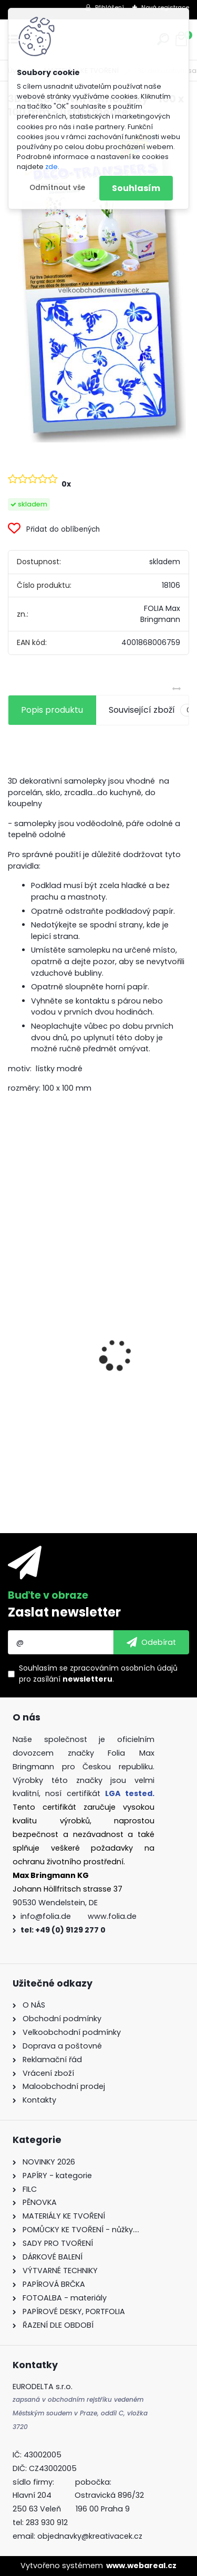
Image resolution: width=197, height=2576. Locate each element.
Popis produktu (52, 710)
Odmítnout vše (57, 188)
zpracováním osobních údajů (124, 1668)
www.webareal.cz (141, 2565)
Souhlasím (136, 188)
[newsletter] (151, 1642)
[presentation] (13, 1336)
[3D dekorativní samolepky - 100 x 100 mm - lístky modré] (99, 285)
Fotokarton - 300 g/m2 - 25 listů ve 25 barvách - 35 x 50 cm (93, 1356)
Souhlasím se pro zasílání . (98, 1673)
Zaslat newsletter (64, 1612)
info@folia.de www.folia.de (78, 1916)
